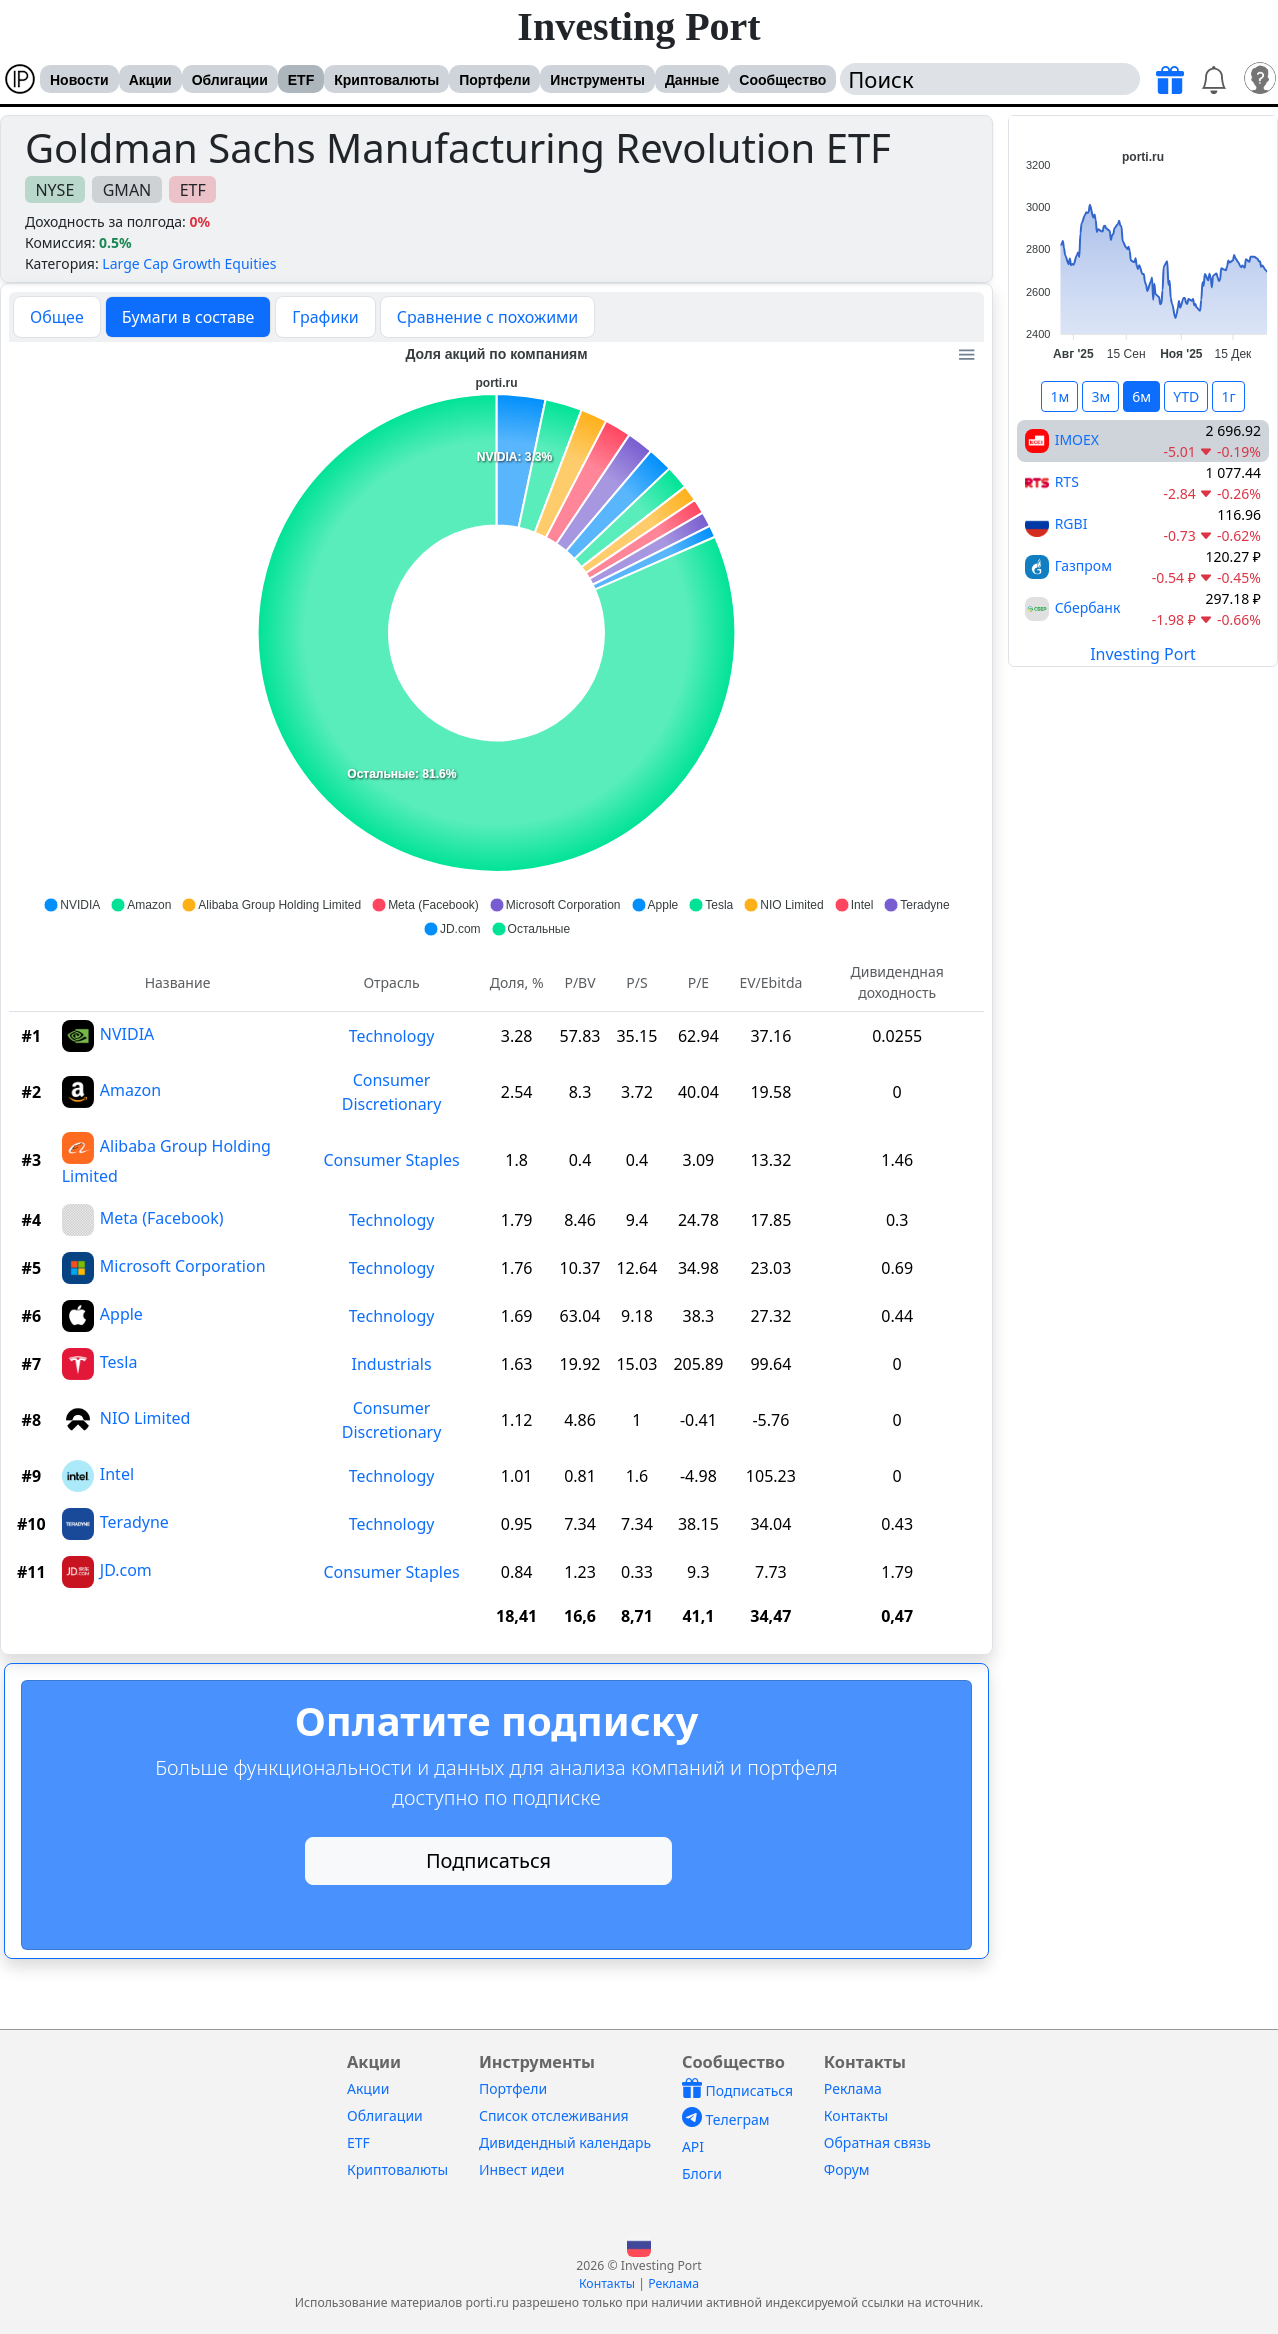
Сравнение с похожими (488, 317)
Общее (57, 317)
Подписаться (488, 1860)
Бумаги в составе (188, 317)
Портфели (494, 80)
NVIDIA (127, 1034)
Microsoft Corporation (183, 1266)
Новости (79, 80)
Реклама (853, 2088)
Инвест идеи (521, 2169)
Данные (692, 80)
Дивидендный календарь (565, 2142)
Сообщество (782, 80)
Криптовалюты (386, 80)
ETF (301, 80)
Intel (117, 1474)
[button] (639, 2243)
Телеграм (726, 2119)
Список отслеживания (554, 2115)
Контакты (856, 2115)
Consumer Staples (391, 1160)
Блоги (702, 2173)
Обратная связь (877, 2142)
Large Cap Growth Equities (189, 263)
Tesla (119, 1362)
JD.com (126, 1570)
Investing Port (638, 26)
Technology (392, 1036)
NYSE (54, 190)
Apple (121, 1314)
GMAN (127, 190)
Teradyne (134, 1522)
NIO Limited (145, 1418)
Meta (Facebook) (162, 1218)
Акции (150, 80)
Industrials (392, 1364)
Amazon (130, 1090)
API (693, 2146)
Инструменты (597, 80)
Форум (847, 2169)
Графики (325, 317)
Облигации (230, 80)
